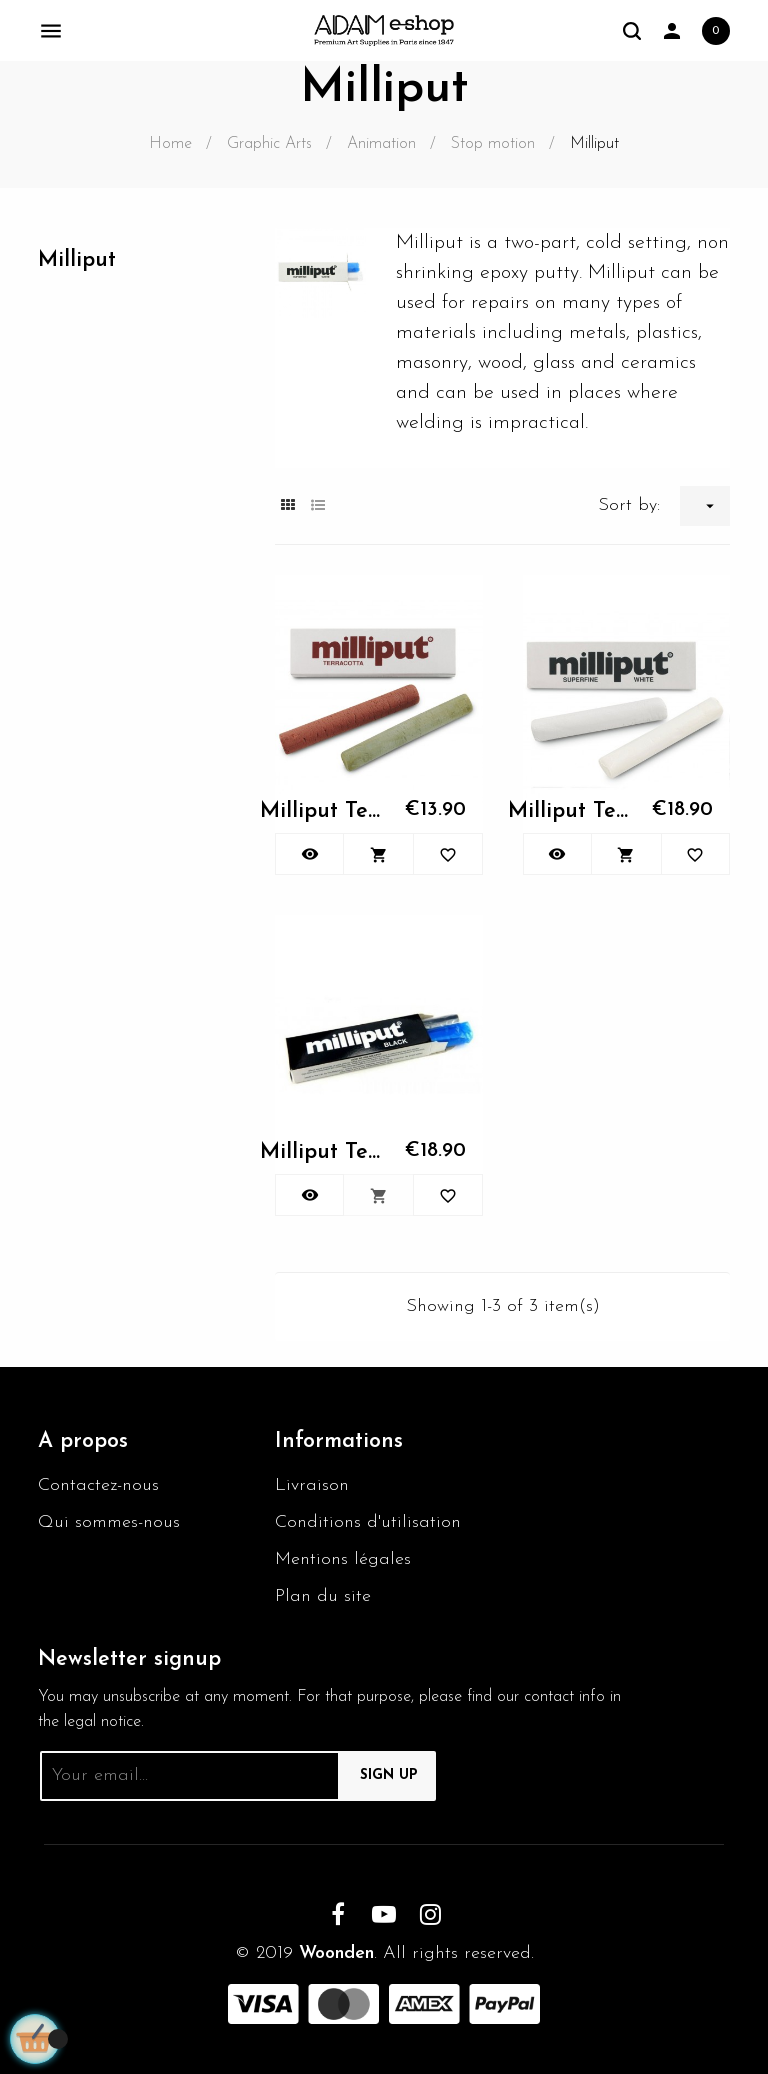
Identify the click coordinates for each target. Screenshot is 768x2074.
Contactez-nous (98, 1485)
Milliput (77, 260)
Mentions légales (343, 1559)
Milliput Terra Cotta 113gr (322, 811)
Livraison (312, 1485)
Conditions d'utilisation (368, 1522)
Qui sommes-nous (109, 1522)
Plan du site (323, 1596)
